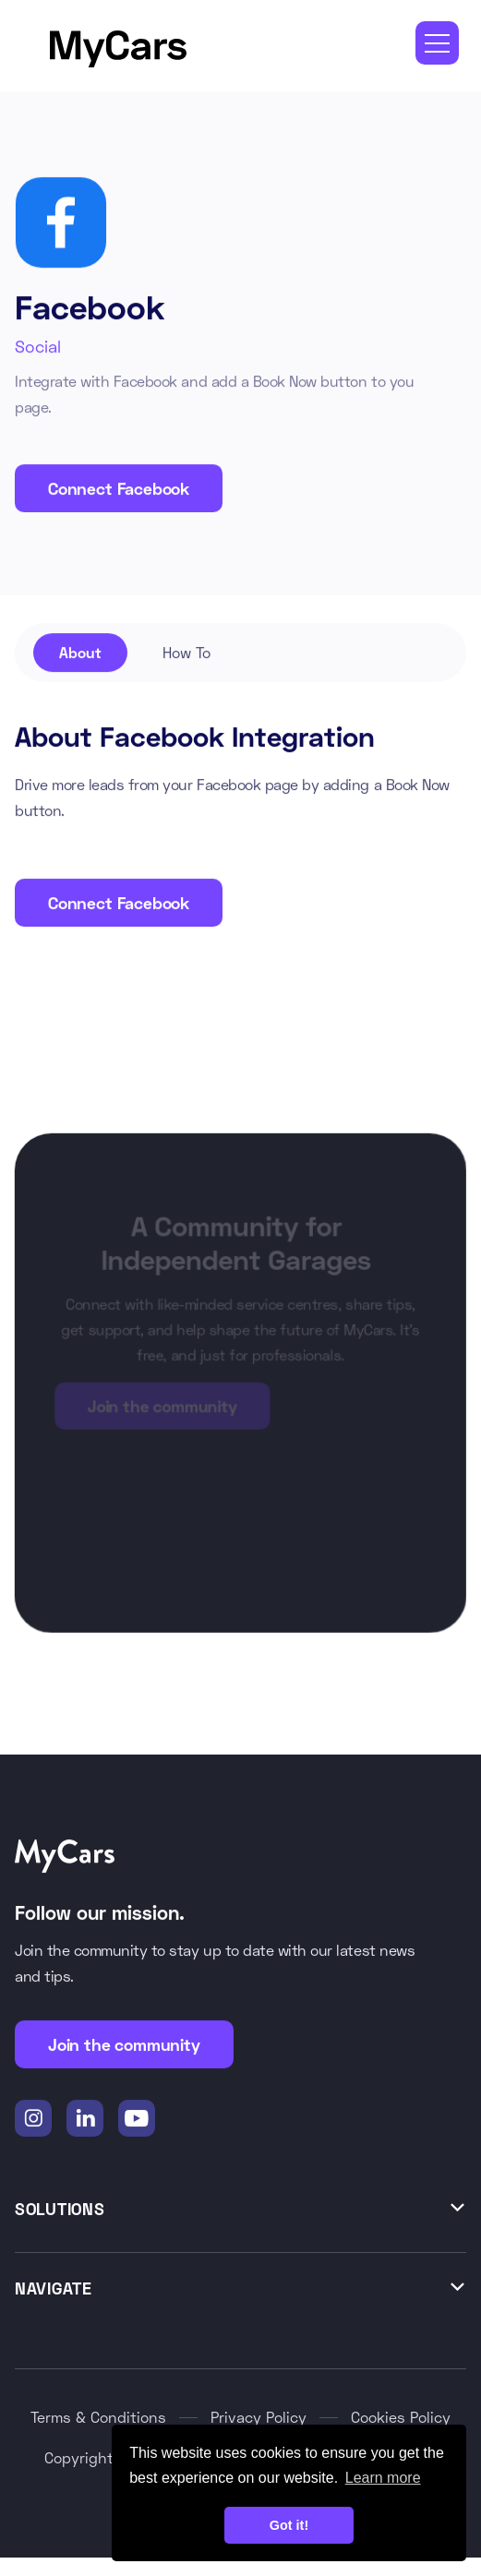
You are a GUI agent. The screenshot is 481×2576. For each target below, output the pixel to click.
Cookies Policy (401, 2417)
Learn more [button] (383, 2478)
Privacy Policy (258, 2417)
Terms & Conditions (98, 2417)
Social (38, 346)
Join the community (124, 2045)
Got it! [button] (289, 2525)
